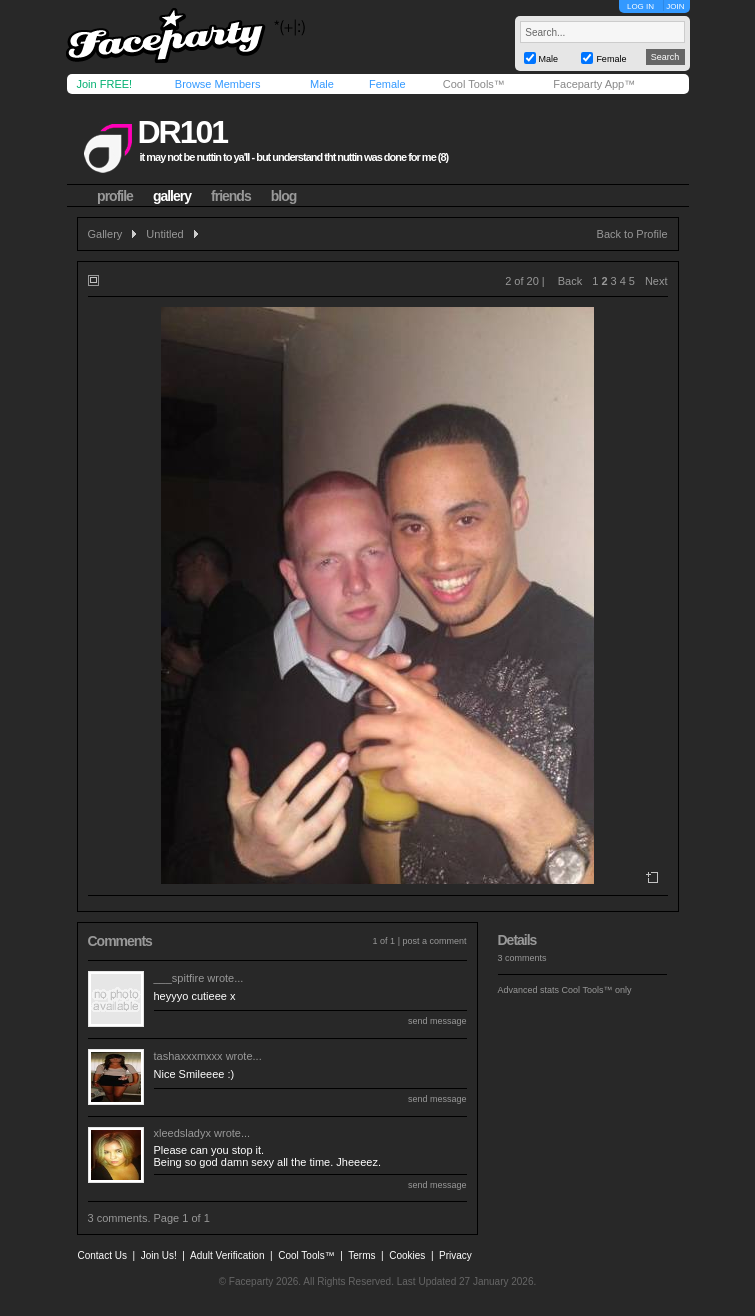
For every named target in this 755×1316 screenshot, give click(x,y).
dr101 (182, 132)
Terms (361, 1255)
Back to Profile (632, 234)
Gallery (105, 234)
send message (437, 1021)
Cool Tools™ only (597, 990)
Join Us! (159, 1255)
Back (570, 281)
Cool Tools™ (474, 84)
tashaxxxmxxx (188, 1056)
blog (284, 196)
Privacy (455, 1255)
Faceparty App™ (594, 84)
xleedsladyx (182, 1133)
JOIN (675, 6)
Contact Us (102, 1255)
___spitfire (179, 978)
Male (322, 84)
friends (231, 196)
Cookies (407, 1255)
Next (656, 281)
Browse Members (218, 84)
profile (115, 196)
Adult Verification (227, 1255)
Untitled (164, 234)
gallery (172, 196)
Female (387, 84)
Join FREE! (105, 84)
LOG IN (640, 6)
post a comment (434, 941)
